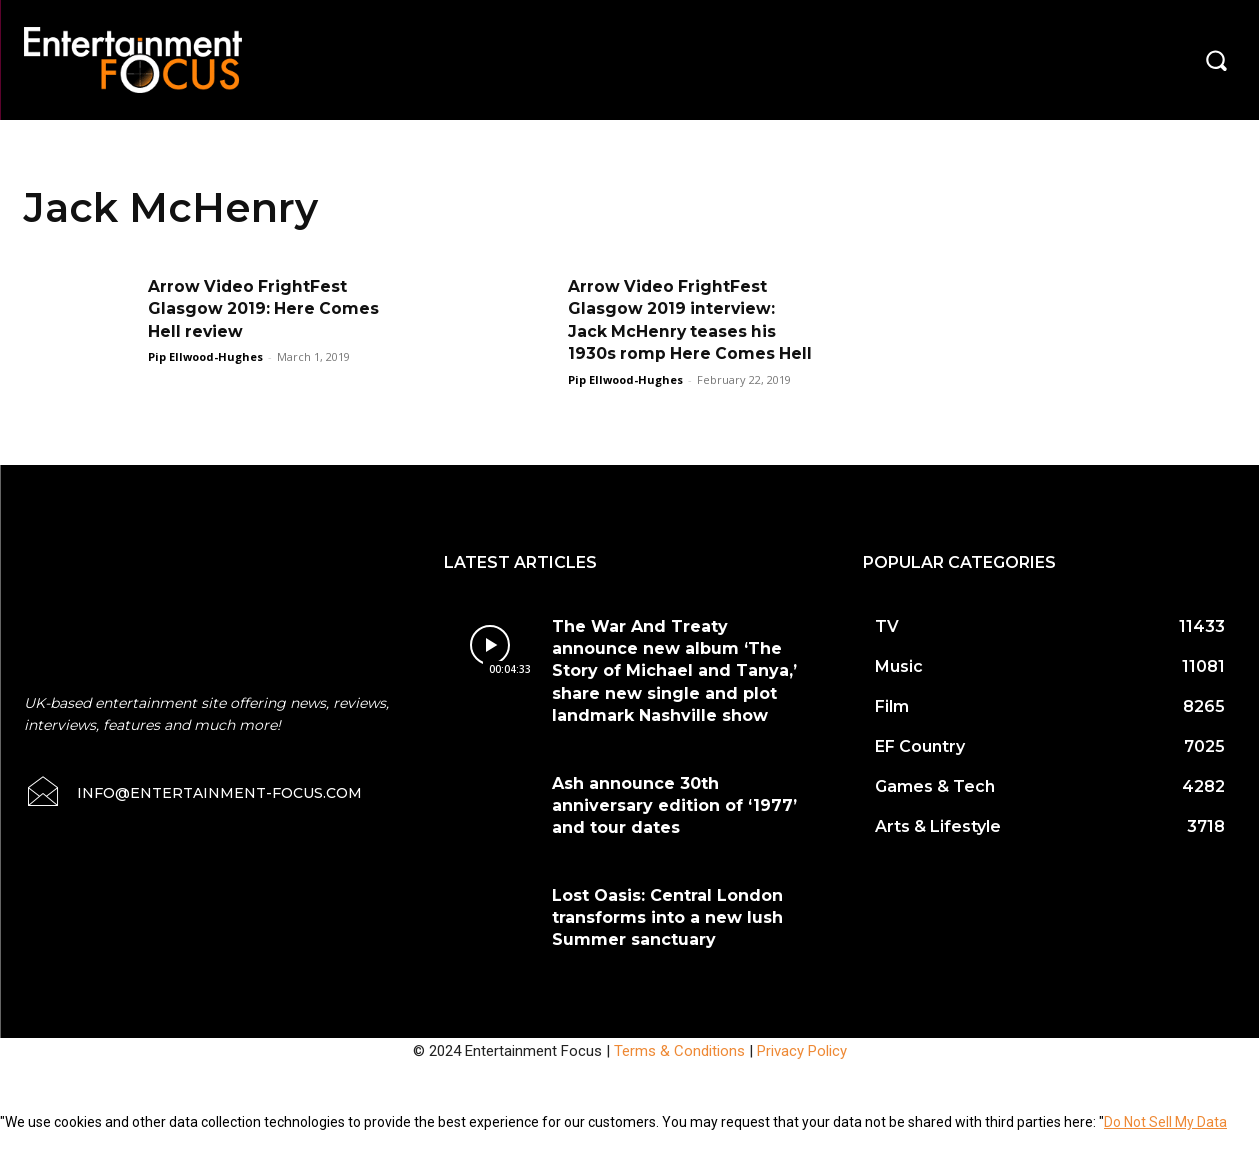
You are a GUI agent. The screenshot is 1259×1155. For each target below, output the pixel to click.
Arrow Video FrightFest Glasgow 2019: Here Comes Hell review (265, 309)
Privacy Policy (802, 1073)
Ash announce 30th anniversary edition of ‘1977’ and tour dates (674, 828)
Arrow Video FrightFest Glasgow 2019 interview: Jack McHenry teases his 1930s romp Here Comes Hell (674, 331)
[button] (1216, 60)
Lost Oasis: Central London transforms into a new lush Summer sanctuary (667, 940)
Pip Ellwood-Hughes (205, 356)
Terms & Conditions (679, 1073)
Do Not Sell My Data (1165, 1144)
